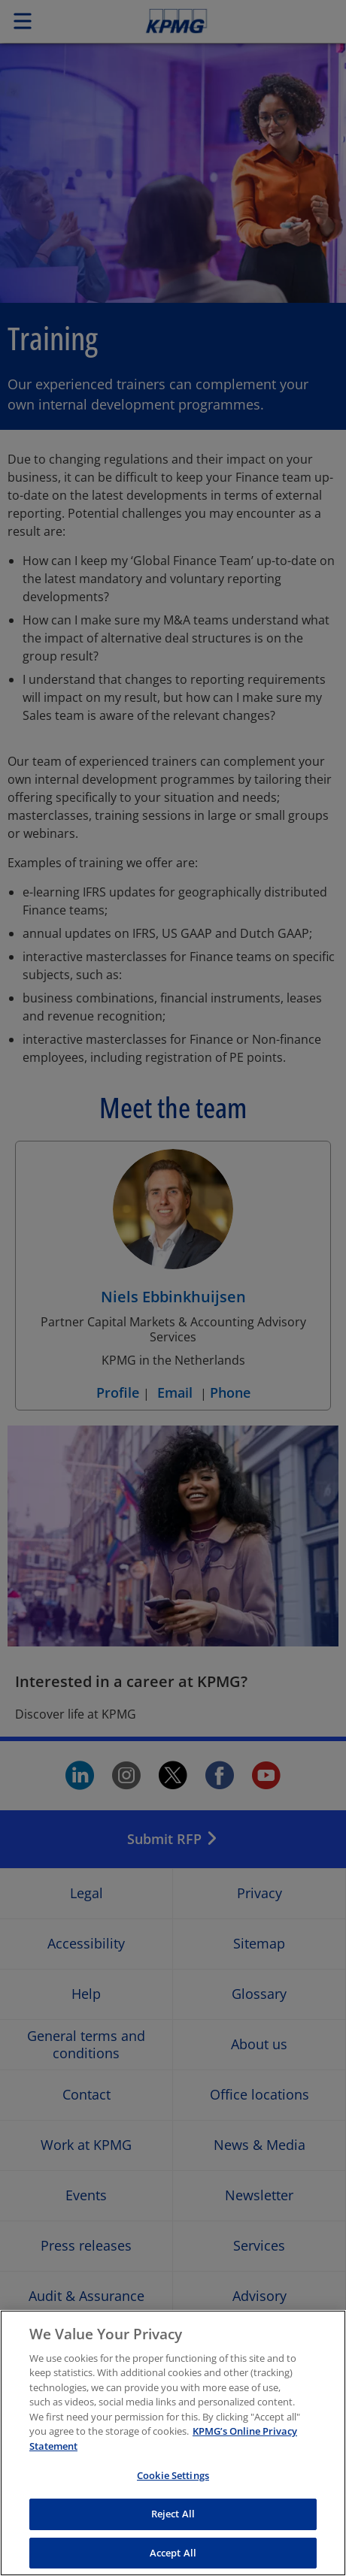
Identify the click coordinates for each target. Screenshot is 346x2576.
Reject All (173, 2531)
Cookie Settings (173, 2494)
